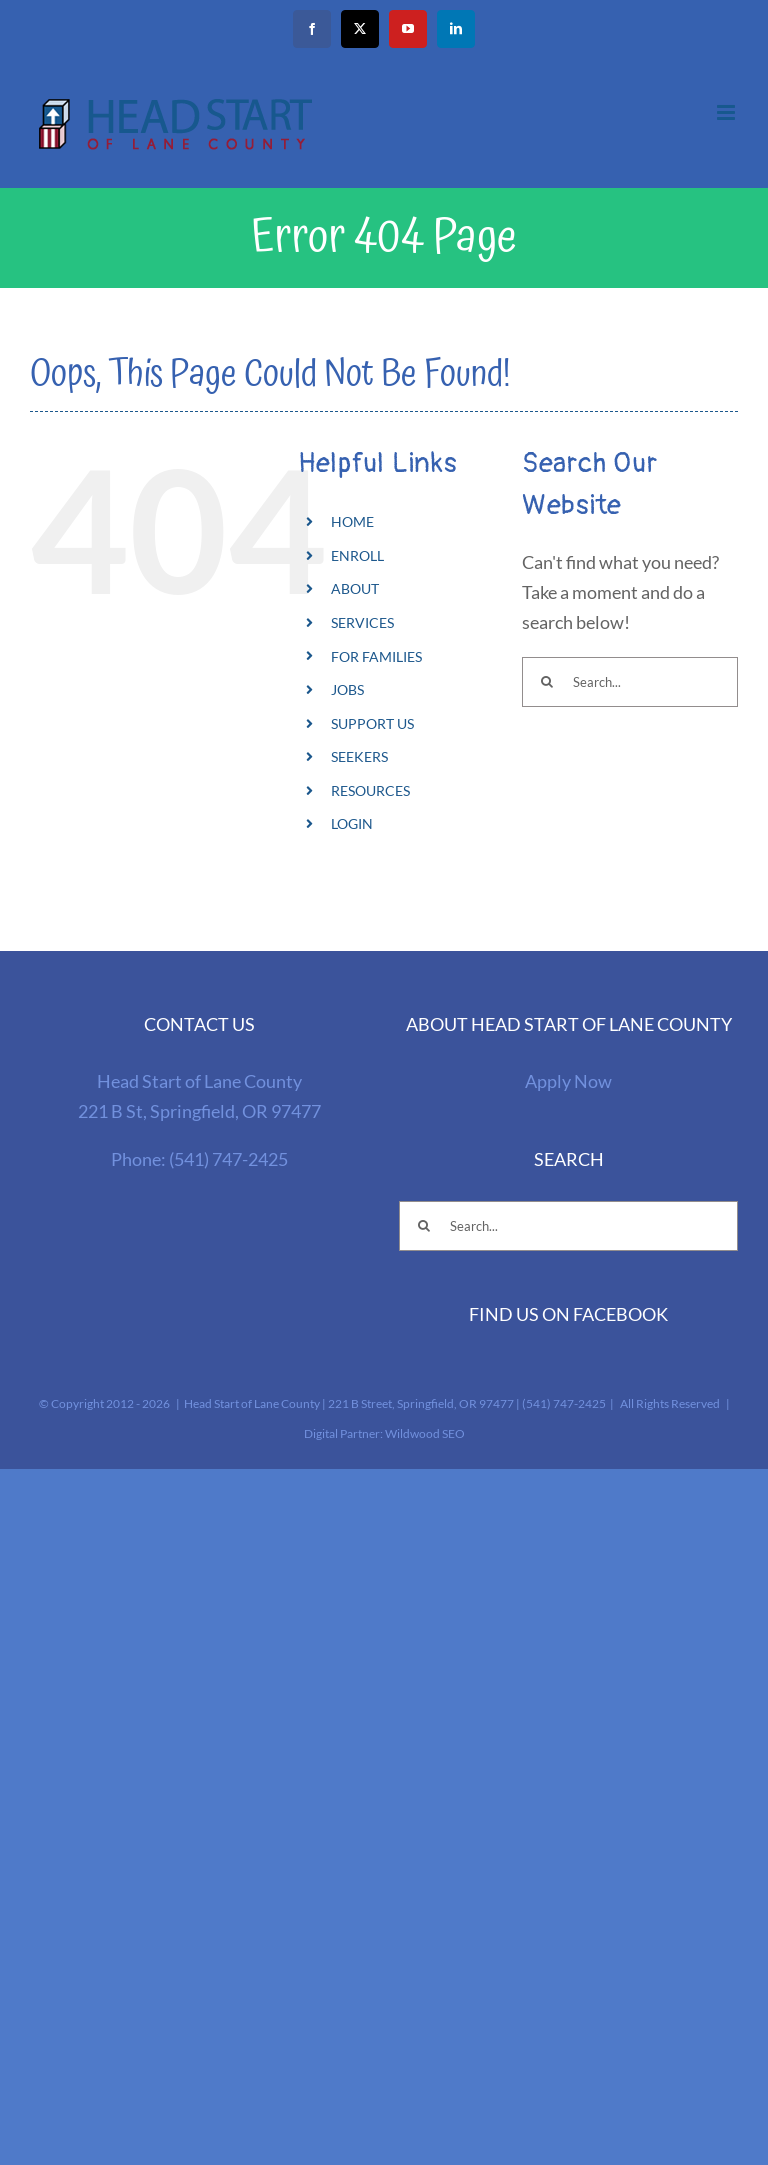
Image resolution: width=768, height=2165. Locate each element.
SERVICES (362, 622)
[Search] (547, 682)
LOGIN (352, 823)
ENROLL (357, 555)
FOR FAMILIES (376, 656)
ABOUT (355, 588)
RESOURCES (370, 790)
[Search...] (630, 682)
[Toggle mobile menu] (727, 112)
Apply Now (568, 1081)
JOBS (347, 689)
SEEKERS (359, 756)
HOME (352, 521)
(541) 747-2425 (228, 1159)
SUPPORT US (372, 723)
